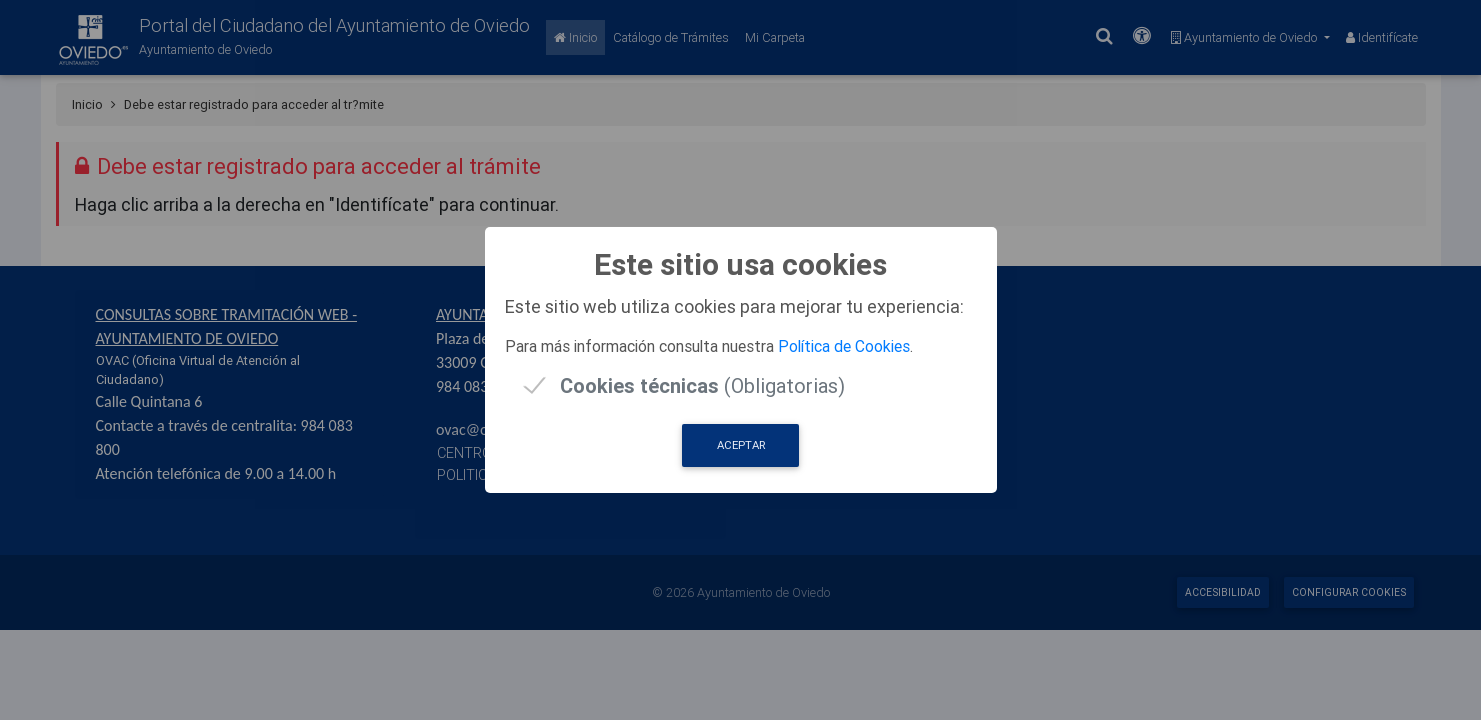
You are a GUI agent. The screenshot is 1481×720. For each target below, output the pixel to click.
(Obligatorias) (702, 385)
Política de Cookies (844, 346)
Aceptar (741, 445)
